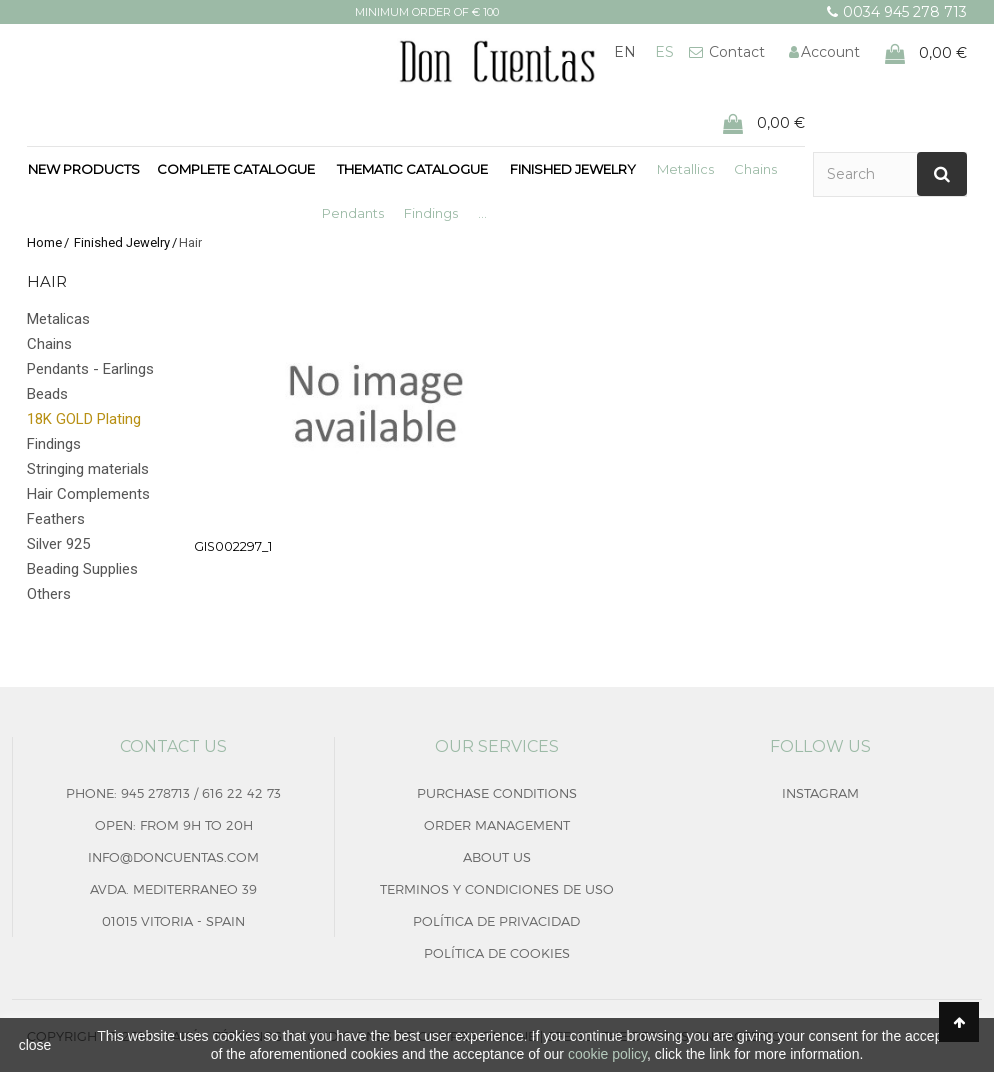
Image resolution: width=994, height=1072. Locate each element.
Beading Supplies (82, 569)
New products (84, 169)
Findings (431, 213)
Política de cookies (497, 953)
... (482, 213)
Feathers (56, 519)
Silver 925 (58, 544)
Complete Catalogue (236, 169)
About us (497, 857)
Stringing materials (88, 469)
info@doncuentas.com (173, 857)
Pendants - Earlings (90, 369)
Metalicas (58, 319)
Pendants (353, 213)
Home (44, 242)
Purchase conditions (497, 793)
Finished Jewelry (573, 169)
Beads (47, 394)
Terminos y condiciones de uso (497, 889)
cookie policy (607, 1054)
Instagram (820, 793)
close (35, 1045)
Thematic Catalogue (412, 169)
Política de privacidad (496, 921)
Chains (755, 169)
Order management (497, 825)
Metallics (685, 169)
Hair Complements (88, 494)
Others (49, 594)
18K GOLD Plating (84, 419)
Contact (735, 52)
